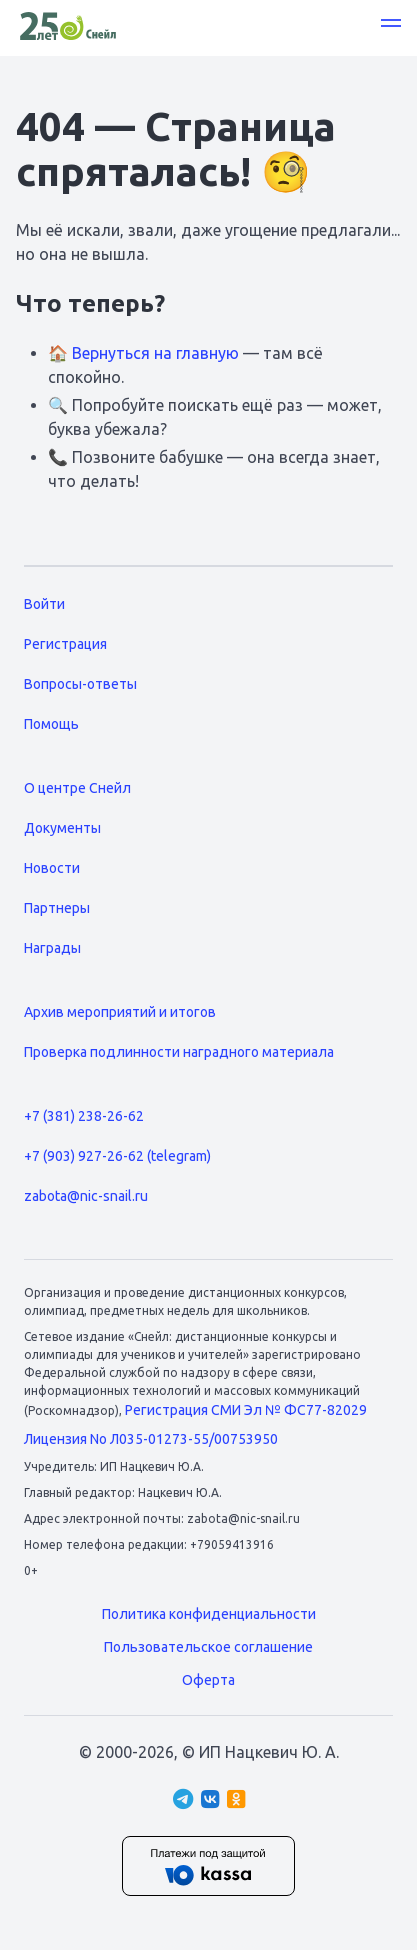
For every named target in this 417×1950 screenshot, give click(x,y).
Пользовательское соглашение (208, 1647)
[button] (391, 26)
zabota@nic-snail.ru (86, 1196)
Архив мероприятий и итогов (120, 1012)
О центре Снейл (77, 788)
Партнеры (57, 908)
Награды (52, 948)
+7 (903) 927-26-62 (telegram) (117, 1156)
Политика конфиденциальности (209, 1614)
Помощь (51, 724)
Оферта (208, 1680)
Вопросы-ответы (80, 684)
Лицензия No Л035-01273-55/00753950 (151, 1439)
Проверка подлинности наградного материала (179, 1052)
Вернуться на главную (155, 353)
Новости (52, 868)
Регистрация (65, 644)
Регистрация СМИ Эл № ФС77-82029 (246, 1410)
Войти (44, 604)
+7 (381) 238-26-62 (84, 1116)
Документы (62, 828)
